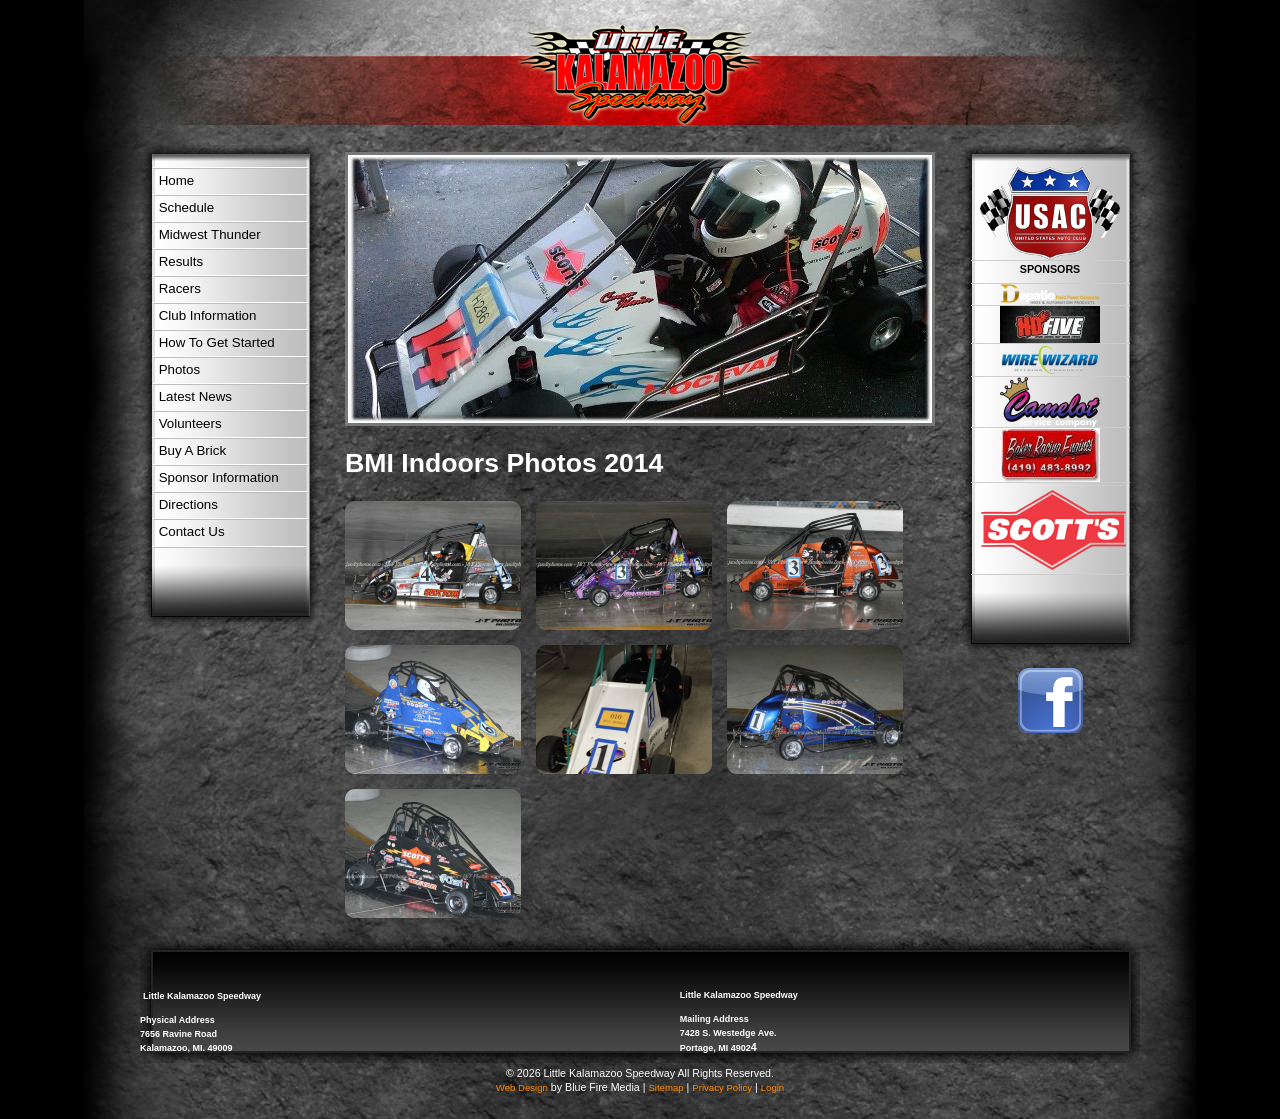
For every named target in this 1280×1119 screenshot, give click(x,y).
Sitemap (665, 1087)
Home (177, 180)
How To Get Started (217, 342)
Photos (180, 369)
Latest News (195, 396)
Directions (188, 504)
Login (772, 1087)
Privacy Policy (722, 1087)
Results (181, 261)
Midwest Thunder (210, 234)
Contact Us (192, 531)
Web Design (522, 1087)
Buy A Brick (192, 450)
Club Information (208, 315)
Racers (180, 288)
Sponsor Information (219, 477)
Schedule (187, 207)
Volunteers (190, 423)
